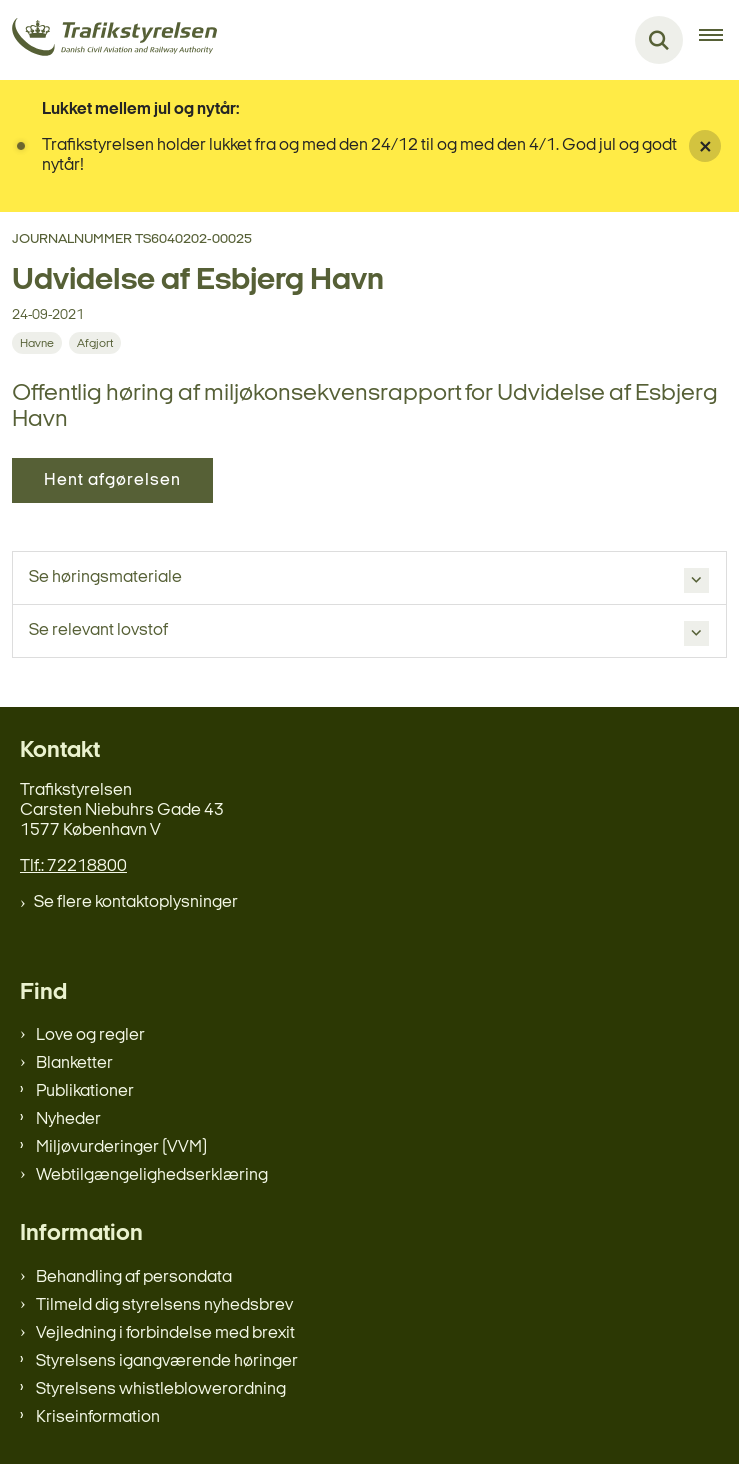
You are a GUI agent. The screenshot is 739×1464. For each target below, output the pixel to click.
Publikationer (85, 1091)
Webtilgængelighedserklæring (152, 1175)
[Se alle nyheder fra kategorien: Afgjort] (95, 343)
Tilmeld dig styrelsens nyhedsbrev (164, 1305)
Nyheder (68, 1119)
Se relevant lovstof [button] (98, 630)
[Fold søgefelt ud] (659, 40)
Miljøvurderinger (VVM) (121, 1147)
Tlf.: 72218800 (73, 866)
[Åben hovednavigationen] (719, 40)
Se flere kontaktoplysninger (136, 902)
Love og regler (90, 1035)
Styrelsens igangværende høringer (167, 1361)
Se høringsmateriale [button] (105, 577)
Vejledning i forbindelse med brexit (165, 1333)
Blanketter (74, 1063)
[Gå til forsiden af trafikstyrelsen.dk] (108, 40)
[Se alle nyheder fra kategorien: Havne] (37, 343)
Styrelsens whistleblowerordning (161, 1389)
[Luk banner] (705, 146)
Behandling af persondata (134, 1277)
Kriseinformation (98, 1417)
